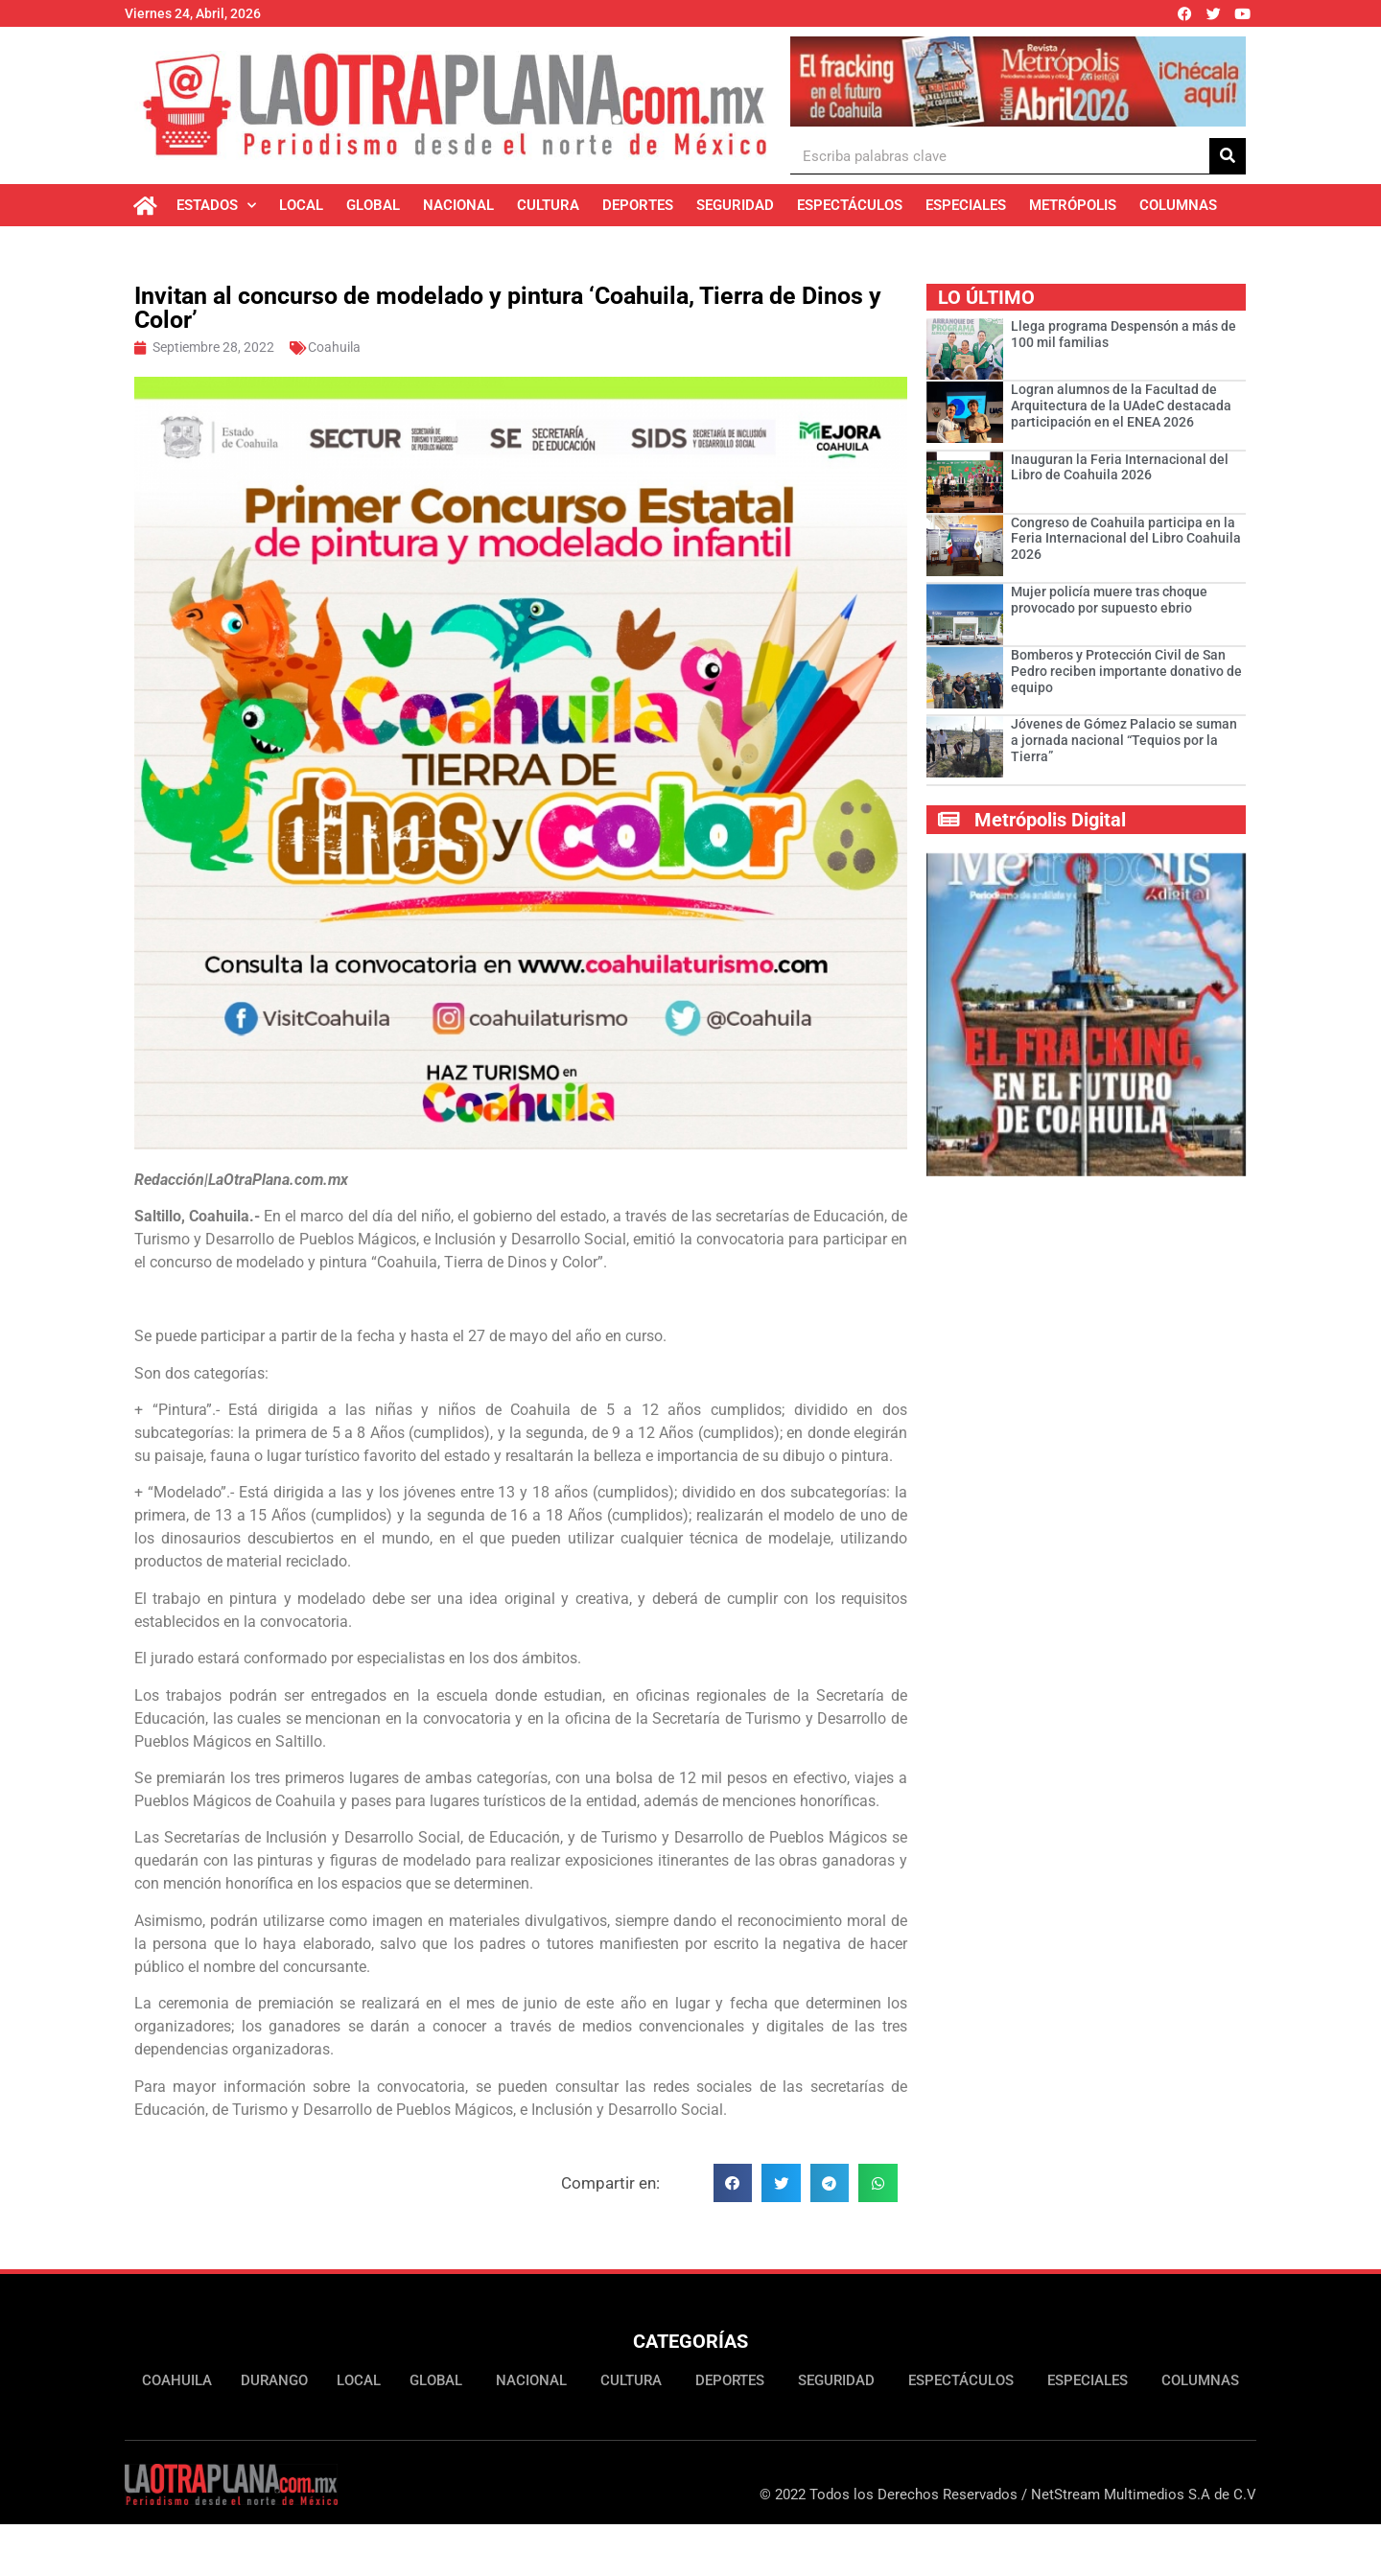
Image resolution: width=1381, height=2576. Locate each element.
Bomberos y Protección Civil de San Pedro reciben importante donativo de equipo (1126, 671)
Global (373, 205)
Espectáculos (849, 205)
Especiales (965, 205)
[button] (733, 2183)
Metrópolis (1072, 205)
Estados (216, 205)
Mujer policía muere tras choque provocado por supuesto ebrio (1109, 599)
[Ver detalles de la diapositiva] (1018, 81)
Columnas (1178, 205)
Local (301, 205)
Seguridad (735, 205)
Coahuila (334, 347)
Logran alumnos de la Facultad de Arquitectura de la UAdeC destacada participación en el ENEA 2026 (1121, 405)
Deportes (637, 205)
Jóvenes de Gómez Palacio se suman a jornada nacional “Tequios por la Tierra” (1124, 740)
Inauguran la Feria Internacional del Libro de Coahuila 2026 (1120, 467)
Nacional (458, 205)
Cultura (548, 205)
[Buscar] (1227, 156)
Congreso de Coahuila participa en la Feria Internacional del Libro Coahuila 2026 (1126, 539)
